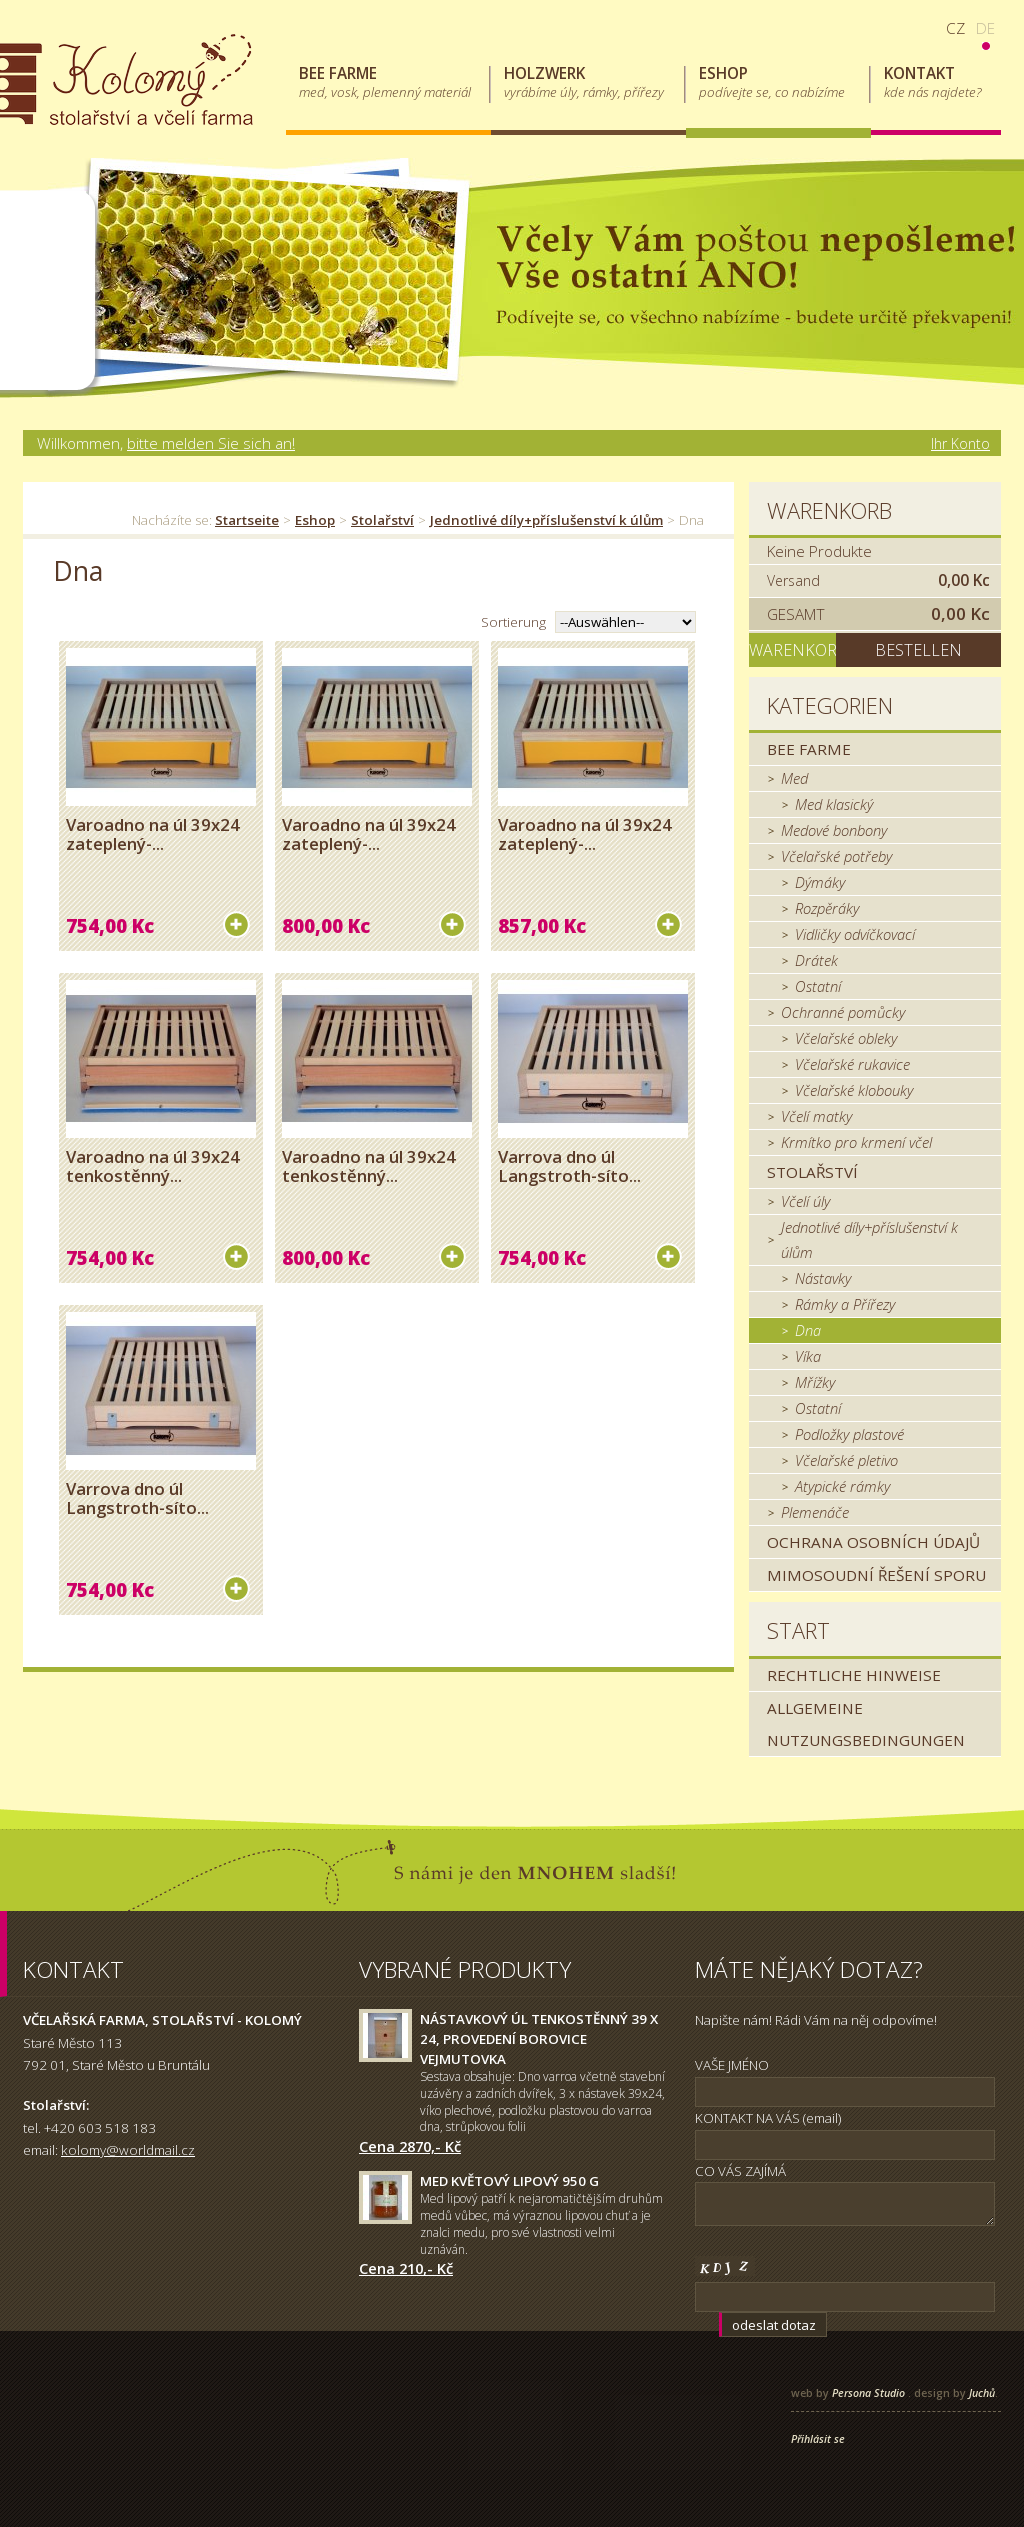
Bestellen (918, 650)
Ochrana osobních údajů (873, 1542)
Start (798, 1630)
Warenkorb (829, 510)
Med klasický (834, 804)
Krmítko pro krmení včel (856, 1142)
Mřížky (815, 1382)
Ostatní (818, 986)
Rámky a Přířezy (845, 1304)
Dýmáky (820, 882)
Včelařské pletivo (846, 1460)
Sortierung (513, 622)
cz (955, 28)
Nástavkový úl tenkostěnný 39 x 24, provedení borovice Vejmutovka (539, 2039)
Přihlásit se (818, 2439)
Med (794, 778)
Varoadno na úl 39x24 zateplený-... (153, 834)
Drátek (816, 960)
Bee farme (809, 749)
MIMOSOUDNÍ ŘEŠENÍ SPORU (876, 1575)
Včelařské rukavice (852, 1064)
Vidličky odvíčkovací (855, 934)
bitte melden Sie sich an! (211, 443)
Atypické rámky (842, 1486)
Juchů (982, 2393)
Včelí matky (816, 1116)
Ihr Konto (960, 443)
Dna (808, 1330)
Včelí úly (805, 1201)
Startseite (247, 520)
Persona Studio (868, 2393)
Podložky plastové (849, 1434)
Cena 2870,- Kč (410, 2146)
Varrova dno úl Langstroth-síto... (569, 1166)
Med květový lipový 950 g (509, 2181)
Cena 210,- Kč (406, 2268)
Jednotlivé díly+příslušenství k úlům (546, 520)
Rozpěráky (827, 908)
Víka (808, 1356)
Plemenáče (815, 1512)
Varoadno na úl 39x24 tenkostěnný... (153, 1166)
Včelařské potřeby (836, 856)
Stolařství (382, 520)
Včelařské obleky (846, 1038)
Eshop (315, 520)
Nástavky (823, 1278)
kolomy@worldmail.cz (128, 2150)
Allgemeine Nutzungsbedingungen (866, 1724)
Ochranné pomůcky (843, 1012)
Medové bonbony (834, 830)
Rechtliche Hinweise (854, 1675)
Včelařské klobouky (854, 1090)
